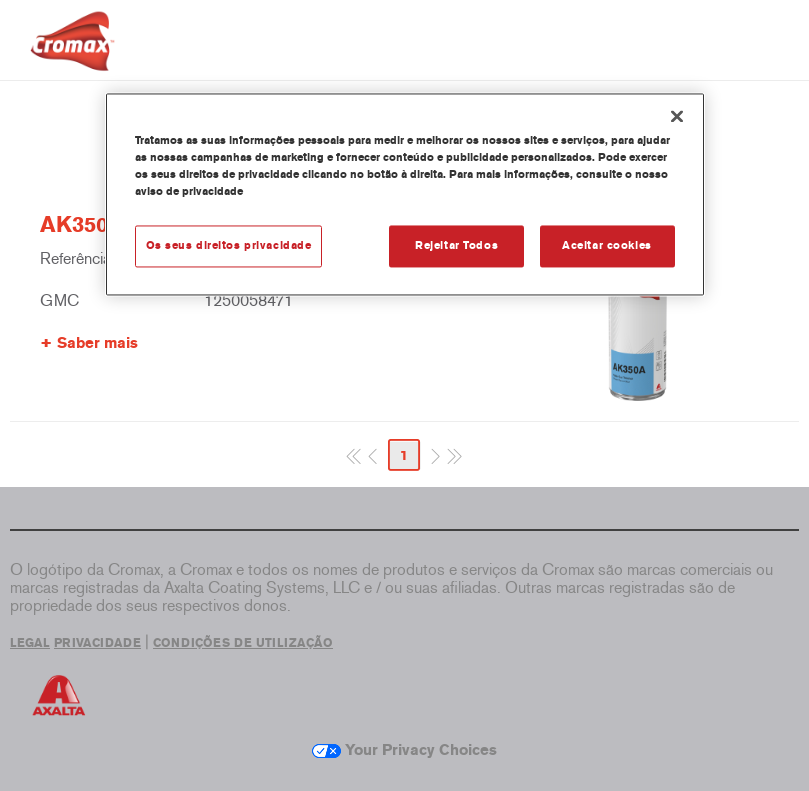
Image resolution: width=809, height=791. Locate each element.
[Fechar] (677, 116)
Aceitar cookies (607, 245)
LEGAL (30, 643)
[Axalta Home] (72, 56)
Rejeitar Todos (456, 245)
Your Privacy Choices (404, 750)
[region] (405, 194)
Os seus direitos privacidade (229, 245)
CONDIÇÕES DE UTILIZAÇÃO (243, 643)
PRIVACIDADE (97, 643)
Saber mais (97, 343)
